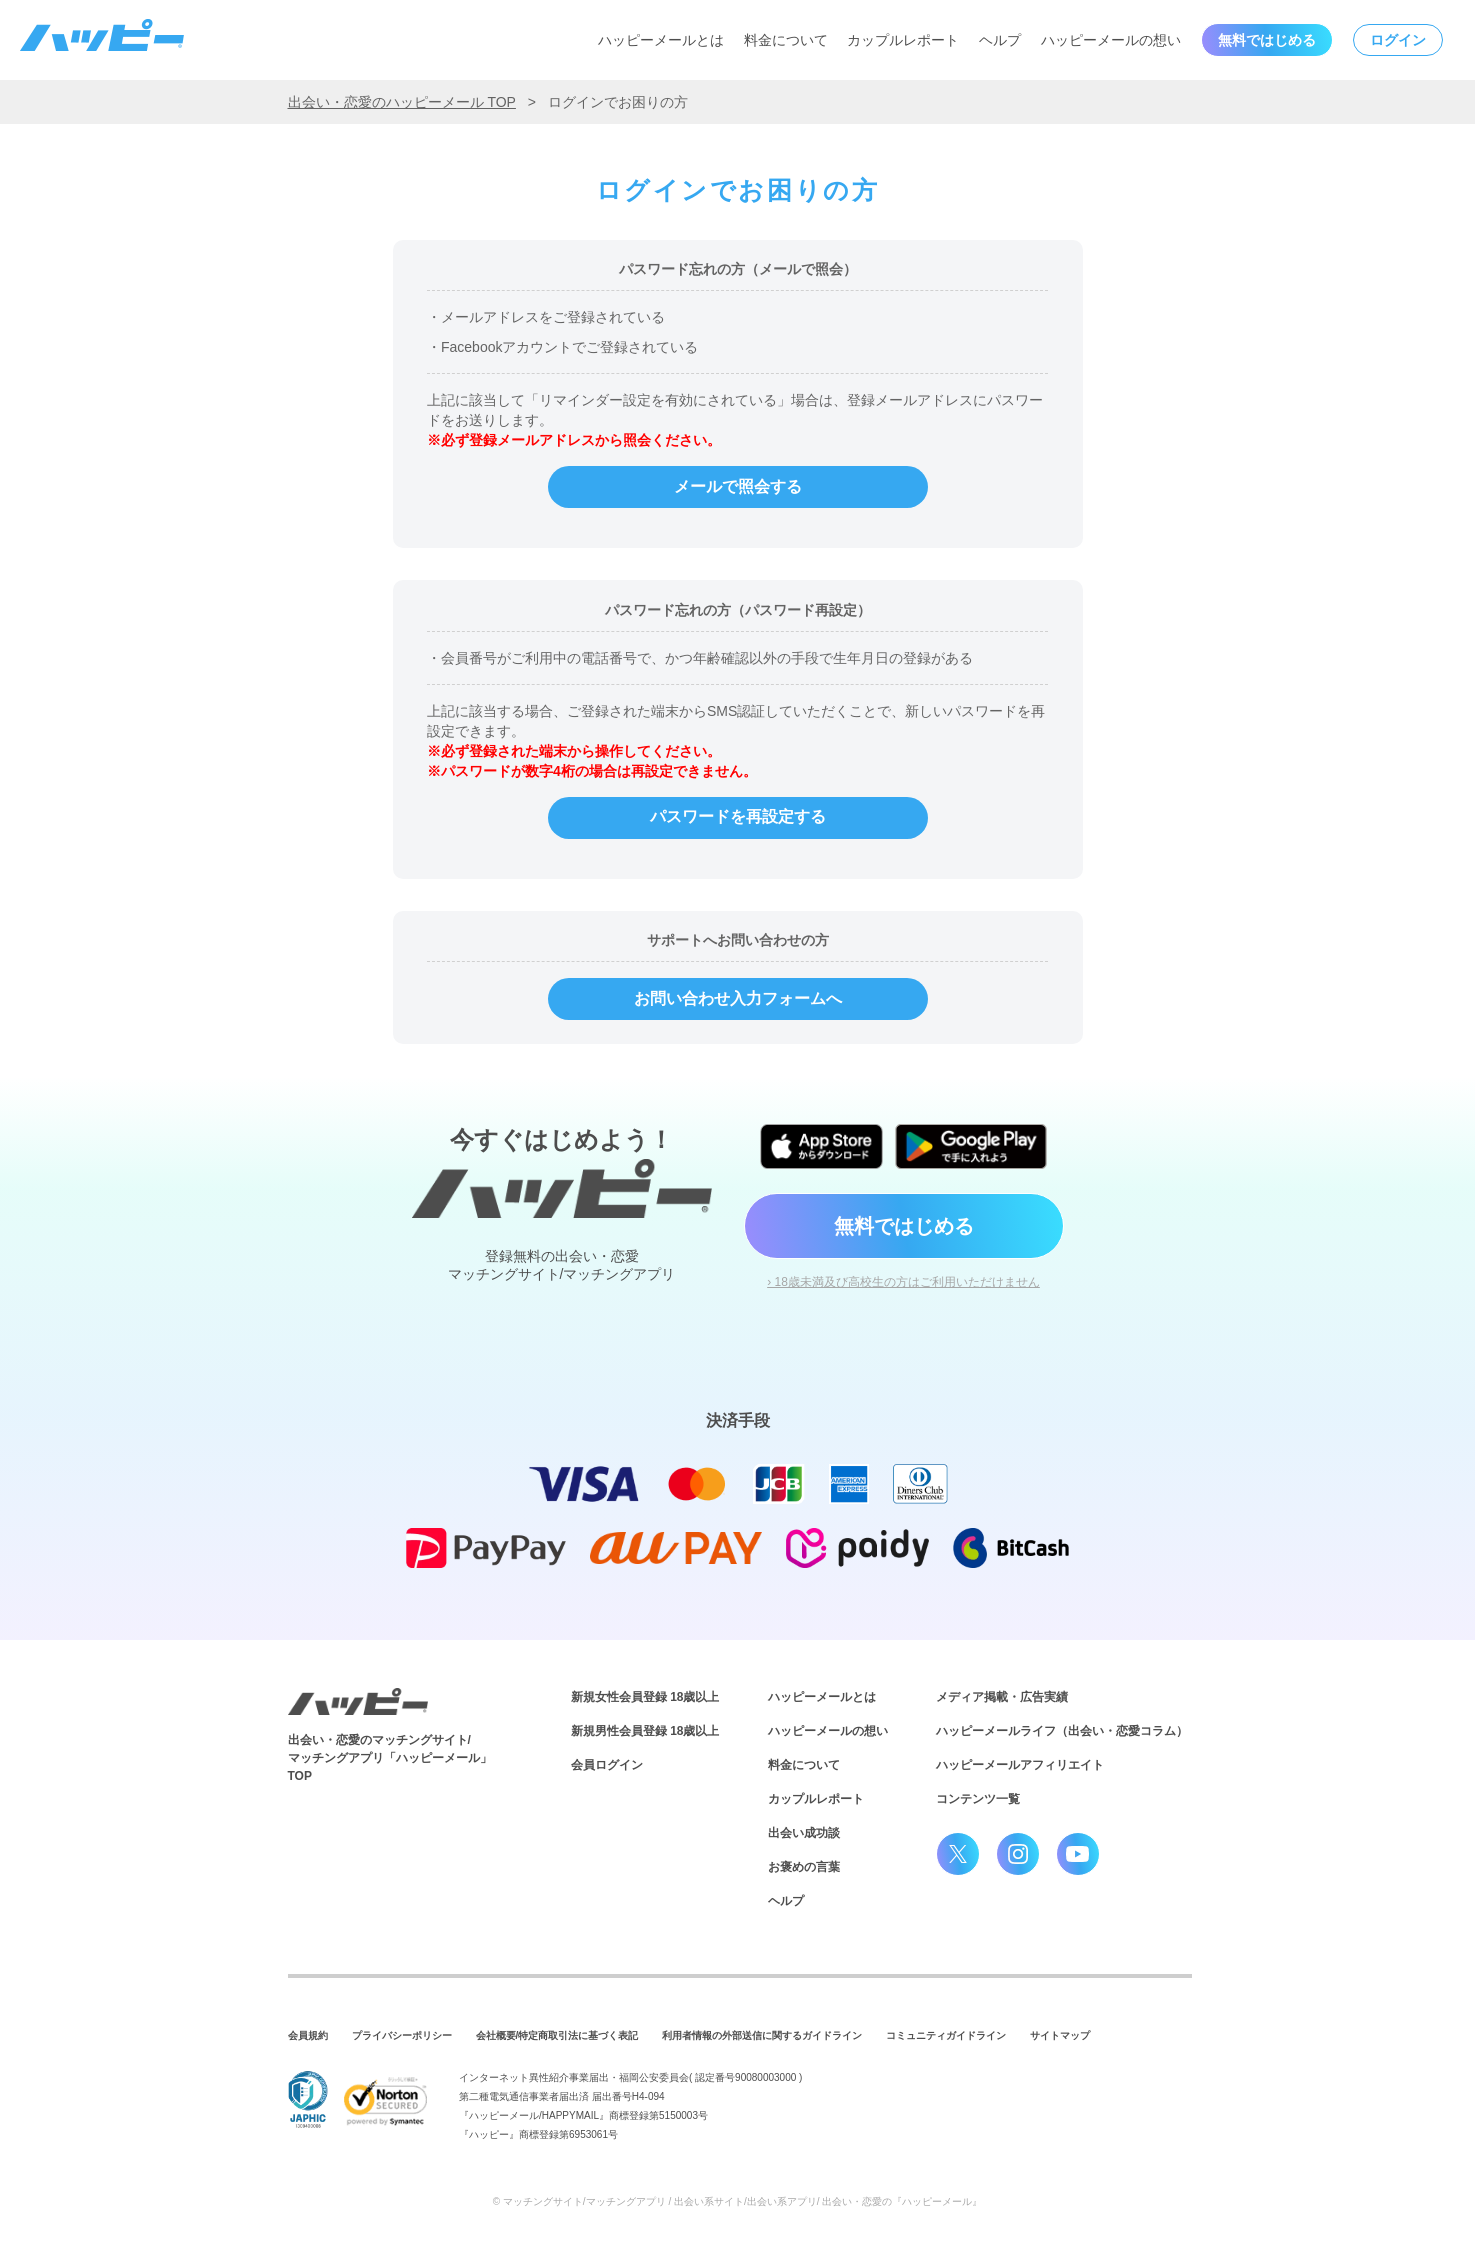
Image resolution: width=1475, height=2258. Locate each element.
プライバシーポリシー (402, 2035)
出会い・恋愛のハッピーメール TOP (402, 102)
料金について (786, 40)
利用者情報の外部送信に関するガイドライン (762, 2035)
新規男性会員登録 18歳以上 (645, 1731)
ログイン (1398, 40)
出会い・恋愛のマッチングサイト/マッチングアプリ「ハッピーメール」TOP (390, 1758)
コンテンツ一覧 (978, 1799)
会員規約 (308, 2035)
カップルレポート (903, 40)
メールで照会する (738, 486)
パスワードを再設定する (738, 816)
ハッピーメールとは (661, 40)
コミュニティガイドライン (946, 2035)
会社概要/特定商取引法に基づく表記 (557, 2035)
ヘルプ (1000, 40)
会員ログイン (607, 1765)
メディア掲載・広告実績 (1002, 1697)
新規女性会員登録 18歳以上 (645, 1697)
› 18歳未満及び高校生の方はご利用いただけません (903, 1282)
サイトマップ (1060, 2035)
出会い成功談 (804, 1833)
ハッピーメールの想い (1111, 40)
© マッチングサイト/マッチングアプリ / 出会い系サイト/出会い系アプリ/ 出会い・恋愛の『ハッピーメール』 (738, 2201)
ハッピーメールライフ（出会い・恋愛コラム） (1062, 1731)
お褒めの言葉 (804, 1867)
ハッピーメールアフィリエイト (1020, 1765)
